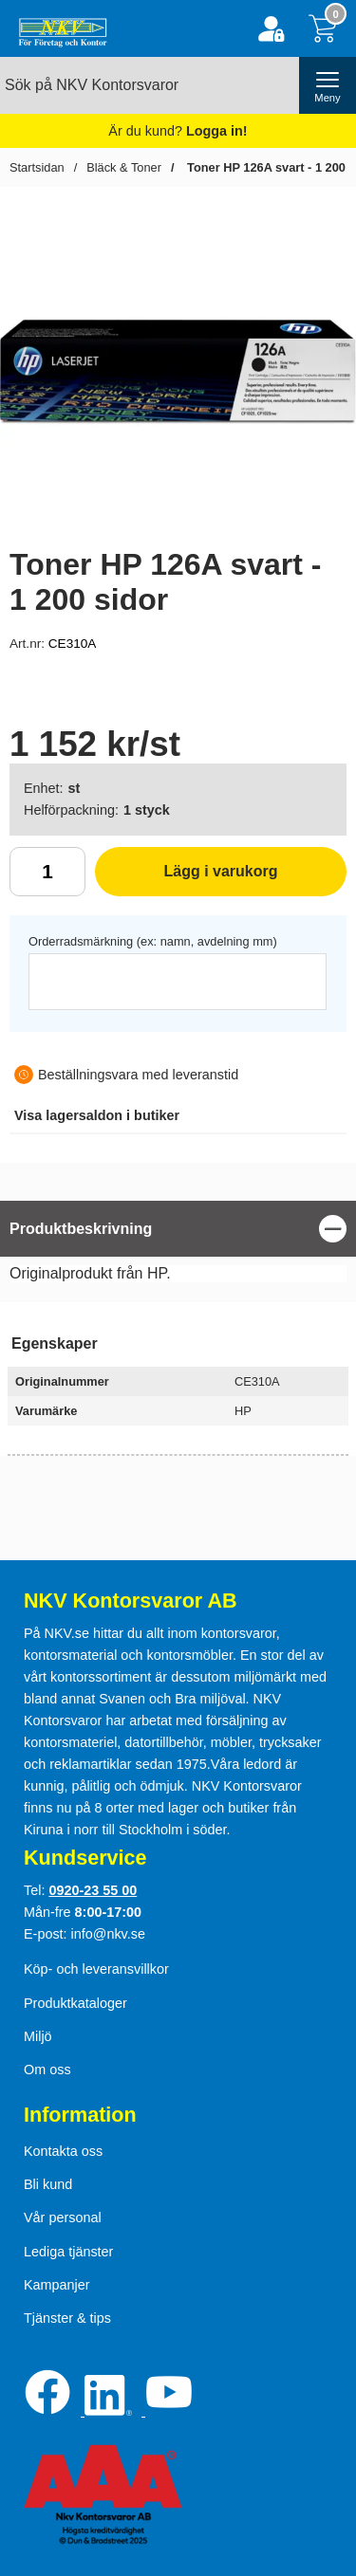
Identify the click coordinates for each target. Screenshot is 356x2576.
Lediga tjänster (68, 2251)
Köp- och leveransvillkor (96, 1969)
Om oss (47, 2069)
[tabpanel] (178, 1246)
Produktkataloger (75, 2003)
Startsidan (37, 167)
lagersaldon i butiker (96, 1115)
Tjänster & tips (67, 2318)
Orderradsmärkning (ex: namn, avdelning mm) (152, 941)
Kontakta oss (63, 2151)
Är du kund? (177, 130)
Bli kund (48, 2184)
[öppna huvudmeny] (327, 85)
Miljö (38, 2036)
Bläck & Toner (123, 167)
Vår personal (63, 2217)
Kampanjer (57, 2284)
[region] (178, 1229)
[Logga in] (271, 29)
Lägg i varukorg (186, 878)
